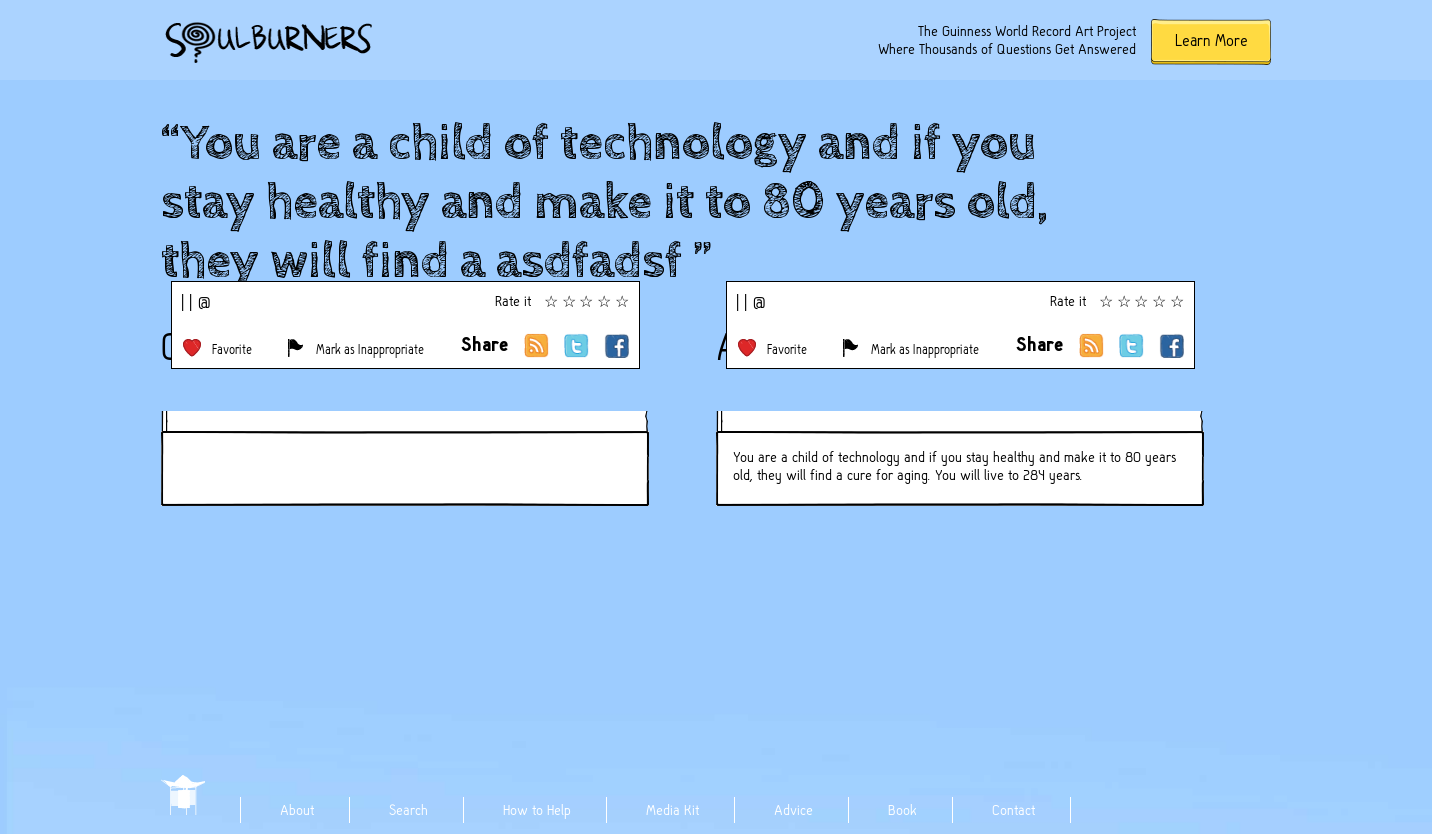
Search (408, 810)
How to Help (537, 810)
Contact (1013, 810)
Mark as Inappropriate (370, 349)
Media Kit (672, 810)
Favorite (232, 349)
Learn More (1211, 40)
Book (902, 810)
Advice (793, 810)
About (297, 810)
